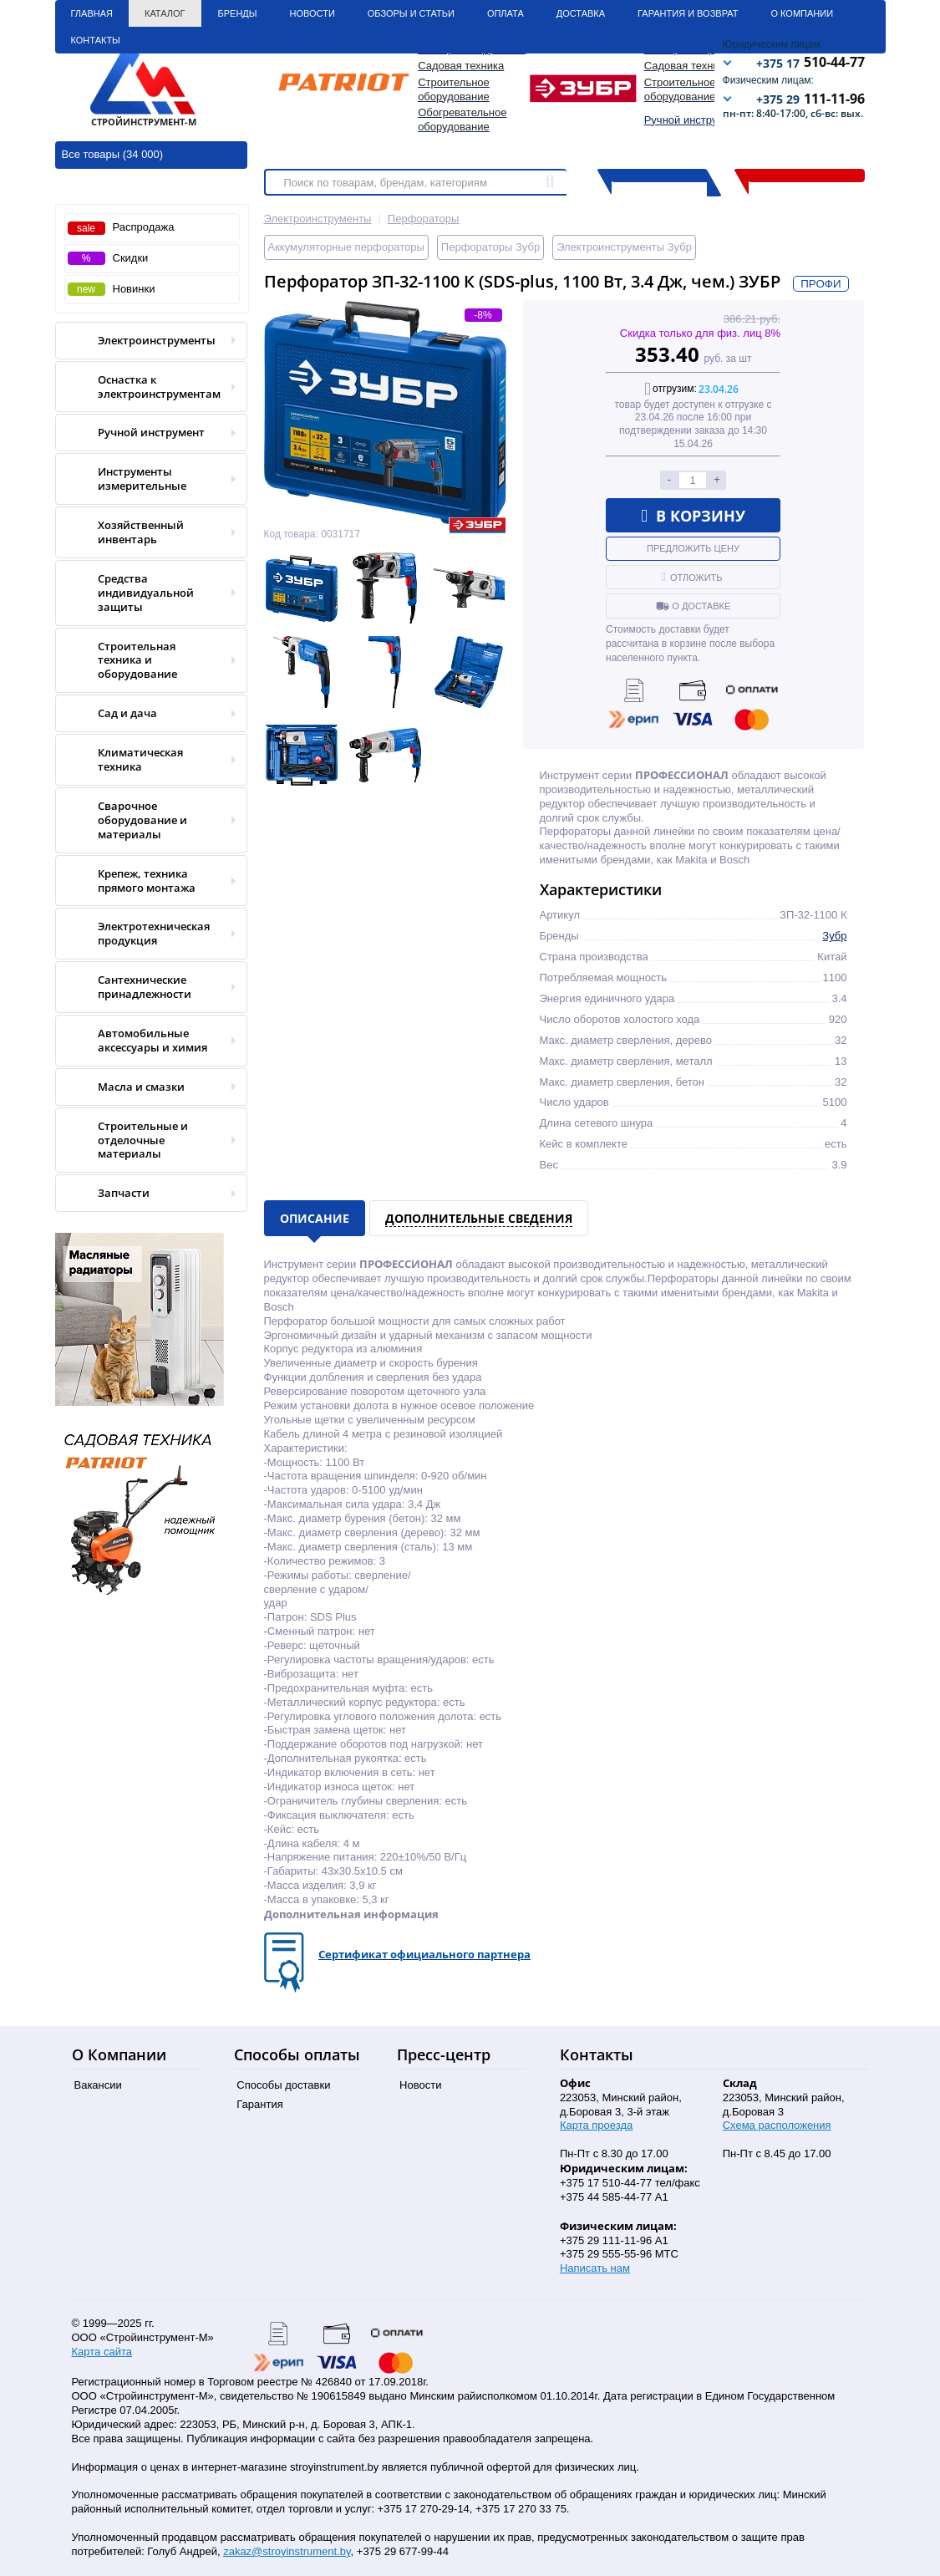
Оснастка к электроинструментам (146, 387)
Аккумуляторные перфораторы (346, 247)
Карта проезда (596, 2125)
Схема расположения (777, 2125)
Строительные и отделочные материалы (146, 1140)
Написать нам (595, 2268)
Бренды (237, 13)
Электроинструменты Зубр (624, 247)
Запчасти (146, 1193)
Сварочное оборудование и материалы (146, 820)
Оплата (505, 13)
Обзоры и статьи (411, 13)
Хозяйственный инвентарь (146, 532)
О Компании (801, 13)
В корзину (693, 516)
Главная (92, 13)
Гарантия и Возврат (688, 13)
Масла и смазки (146, 1087)
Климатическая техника (146, 760)
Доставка (580, 13)
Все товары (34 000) (113, 154)
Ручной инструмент (693, 120)
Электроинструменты (146, 341)
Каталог (165, 13)
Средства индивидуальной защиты (146, 593)
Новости (312, 13)
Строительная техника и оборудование (146, 661)
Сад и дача (146, 713)
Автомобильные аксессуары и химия (146, 1041)
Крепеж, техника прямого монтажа (146, 881)
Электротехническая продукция (146, 934)
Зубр (834, 935)
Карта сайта (102, 2351)
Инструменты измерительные (146, 479)
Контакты (95, 40)
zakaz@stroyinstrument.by (286, 2551)
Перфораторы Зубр (490, 247)
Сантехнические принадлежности (146, 987)
